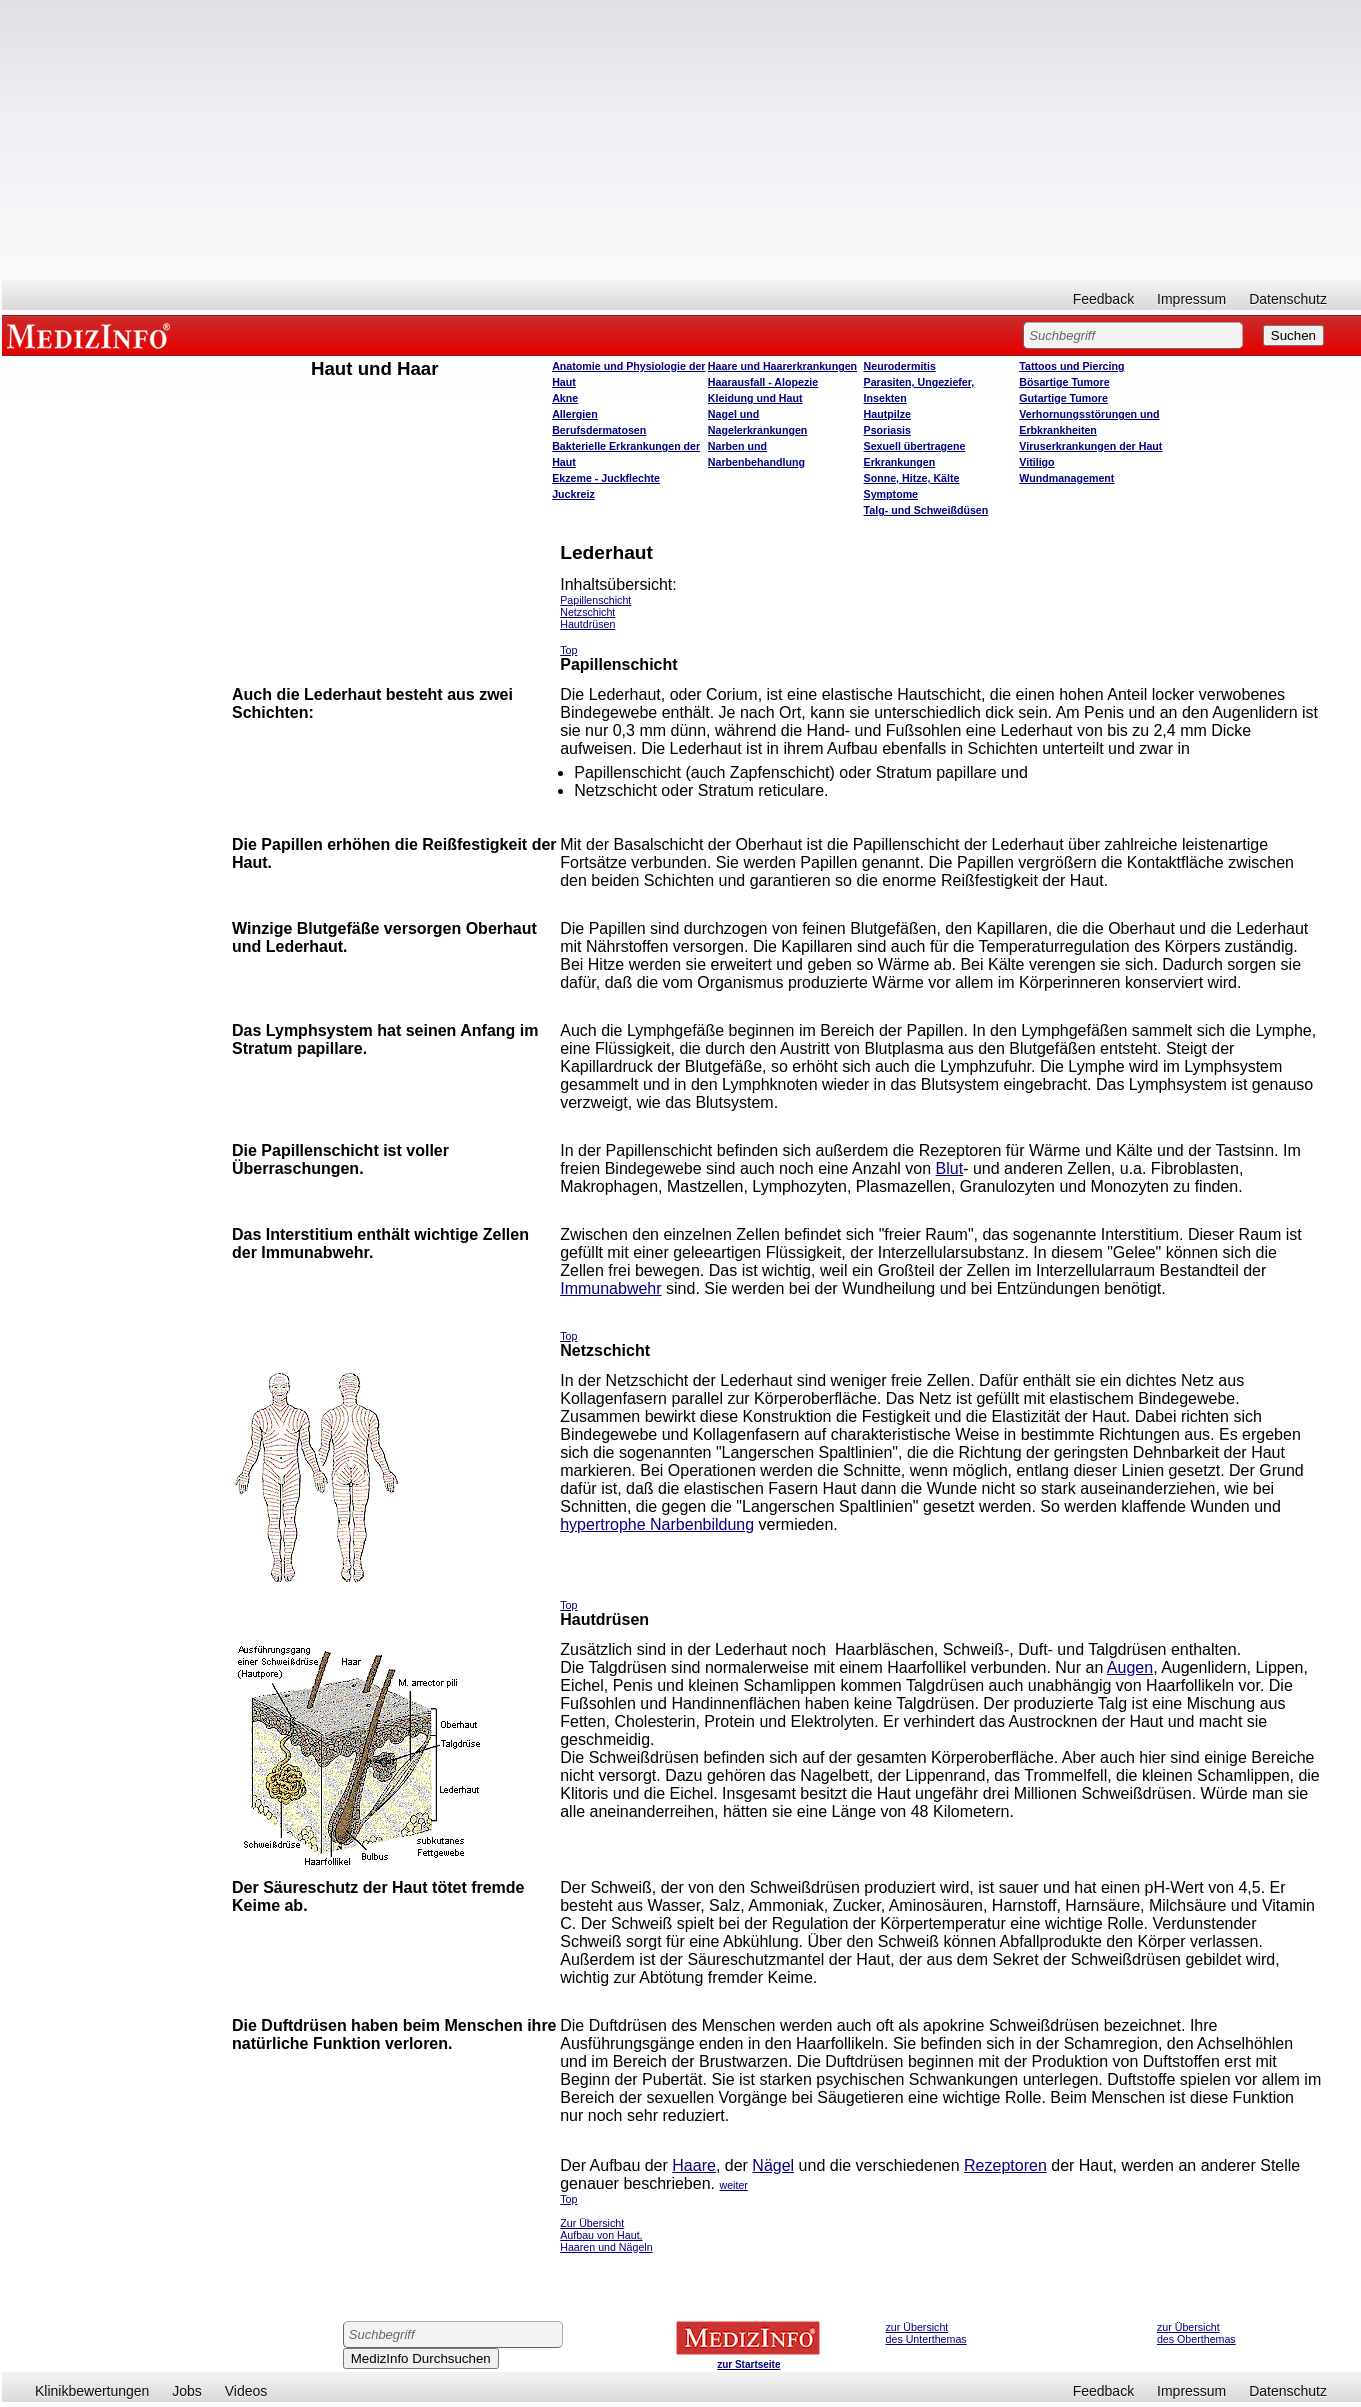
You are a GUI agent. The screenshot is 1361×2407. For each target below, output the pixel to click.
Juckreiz (573, 494)
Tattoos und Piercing (1071, 366)
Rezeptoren (1005, 2165)
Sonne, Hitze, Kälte (912, 478)
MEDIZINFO (92, 335)
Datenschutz (1288, 299)
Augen (1130, 1667)
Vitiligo (1036, 462)
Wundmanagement (1066, 478)
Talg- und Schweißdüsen (926, 510)
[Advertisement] (682, 140)
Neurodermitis (900, 366)
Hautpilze (887, 414)
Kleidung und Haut (755, 398)
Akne (565, 398)
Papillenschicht (595, 600)
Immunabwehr (610, 1288)
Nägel (773, 2165)
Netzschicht (587, 612)
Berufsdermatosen (599, 430)
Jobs (187, 2391)
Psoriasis (887, 430)
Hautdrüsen (587, 624)
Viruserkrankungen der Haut (1090, 446)
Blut (950, 1168)
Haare (694, 2165)
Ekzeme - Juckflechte (606, 478)
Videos (246, 2391)
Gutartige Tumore (1063, 398)
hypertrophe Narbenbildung (657, 1524)
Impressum (1191, 299)
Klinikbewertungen (92, 2391)
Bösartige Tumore (1064, 382)
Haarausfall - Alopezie (763, 382)
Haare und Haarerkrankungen (782, 366)
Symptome (891, 494)
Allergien (575, 414)
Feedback (1103, 299)
